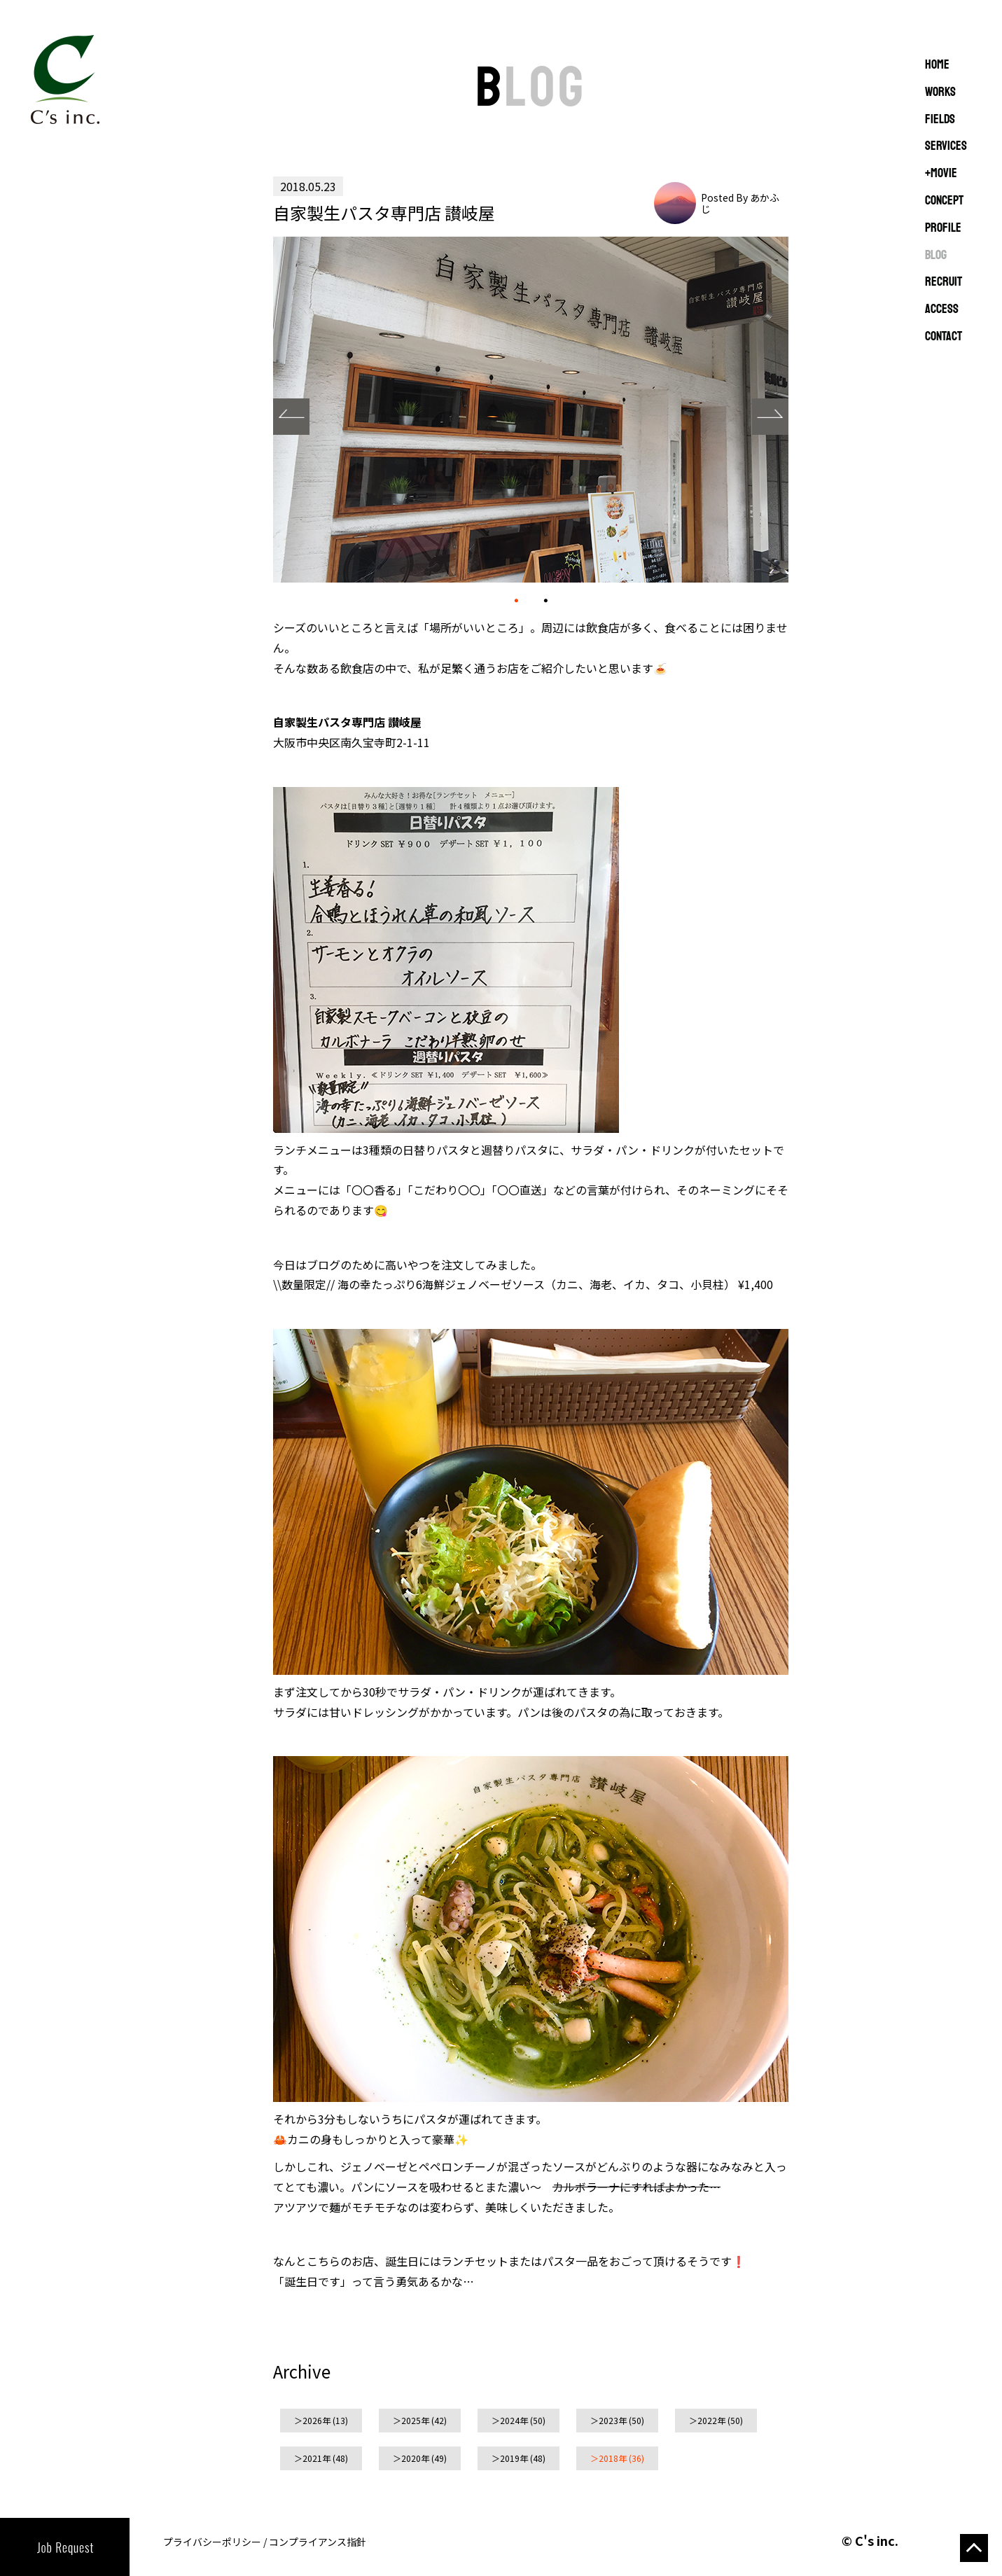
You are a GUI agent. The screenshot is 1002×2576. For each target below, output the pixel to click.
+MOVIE (941, 173)
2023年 (613, 2420)
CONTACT (943, 336)
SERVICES (946, 146)
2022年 (711, 2420)
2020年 (415, 2458)
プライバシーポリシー (212, 2542)
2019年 (514, 2458)
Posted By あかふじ (740, 203)
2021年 (316, 2458)
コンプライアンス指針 (317, 2542)
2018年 (613, 2458)
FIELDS (940, 119)
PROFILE (943, 228)
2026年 (316, 2420)
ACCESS (942, 309)
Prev (291, 416)
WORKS (940, 92)
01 (516, 599)
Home (937, 65)
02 (545, 599)
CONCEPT (944, 201)
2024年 (514, 2420)
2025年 (415, 2420)
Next (770, 416)
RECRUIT (943, 282)
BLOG (936, 255)
